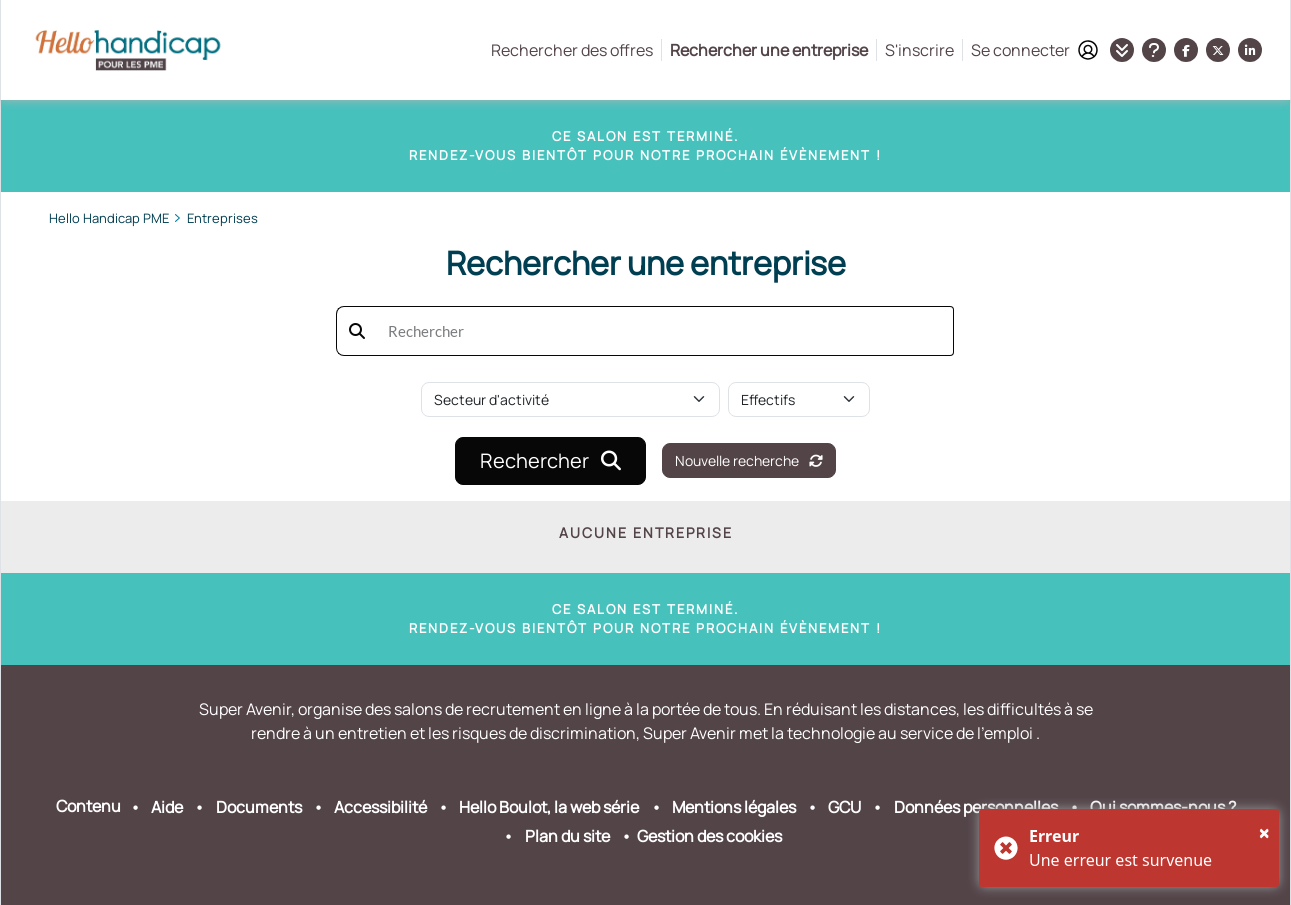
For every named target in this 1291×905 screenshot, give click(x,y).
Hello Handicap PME (109, 218)
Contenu (88, 806)
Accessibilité (380, 807)
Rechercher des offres (572, 50)
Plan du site (567, 836)
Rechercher (550, 460)
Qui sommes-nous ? (1163, 807)
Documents (259, 807)
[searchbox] (665, 331)
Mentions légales (734, 807)
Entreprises (222, 218)
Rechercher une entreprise (769, 50)
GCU (844, 807)
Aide (167, 807)
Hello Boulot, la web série (549, 807)
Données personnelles (976, 807)
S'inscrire (919, 50)
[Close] (1264, 833)
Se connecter (1034, 50)
